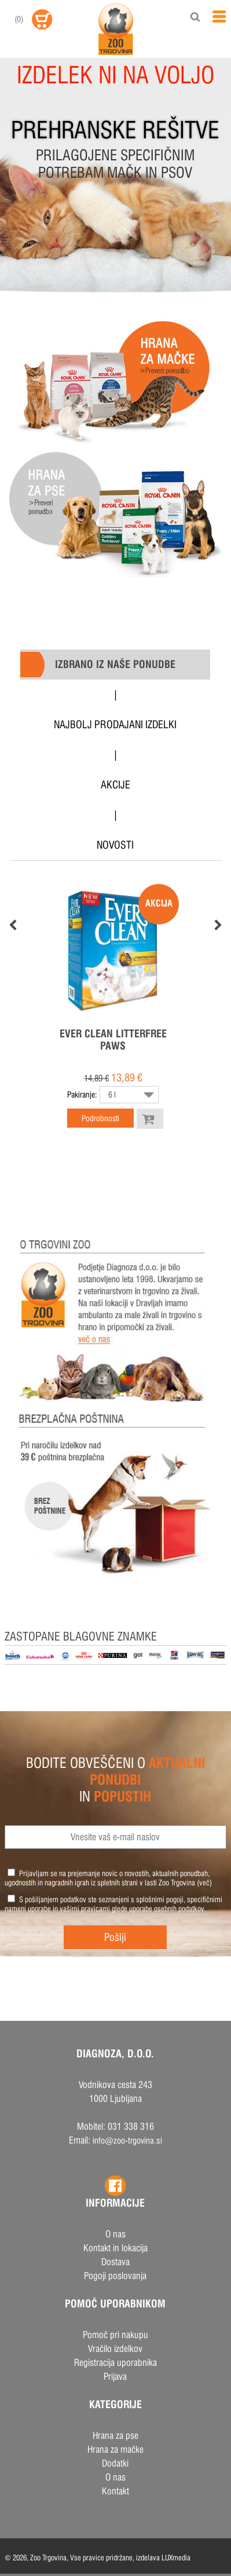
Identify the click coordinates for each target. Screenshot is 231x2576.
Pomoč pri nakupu (115, 2334)
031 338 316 (131, 2126)
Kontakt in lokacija (115, 2248)
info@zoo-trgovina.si (127, 2140)
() (18, 19)
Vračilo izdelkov (115, 2348)
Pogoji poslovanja (115, 2275)
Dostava (115, 2261)
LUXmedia (176, 2557)
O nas (115, 2234)
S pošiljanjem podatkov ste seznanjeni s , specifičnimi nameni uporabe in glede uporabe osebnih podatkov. (113, 1904)
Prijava (115, 2376)
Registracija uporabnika (115, 2362)
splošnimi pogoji (160, 1899)
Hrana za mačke (115, 2449)
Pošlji (115, 1937)
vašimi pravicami (85, 1908)
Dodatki (115, 2463)
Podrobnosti (100, 1118)
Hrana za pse (115, 2435)
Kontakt (115, 2491)
